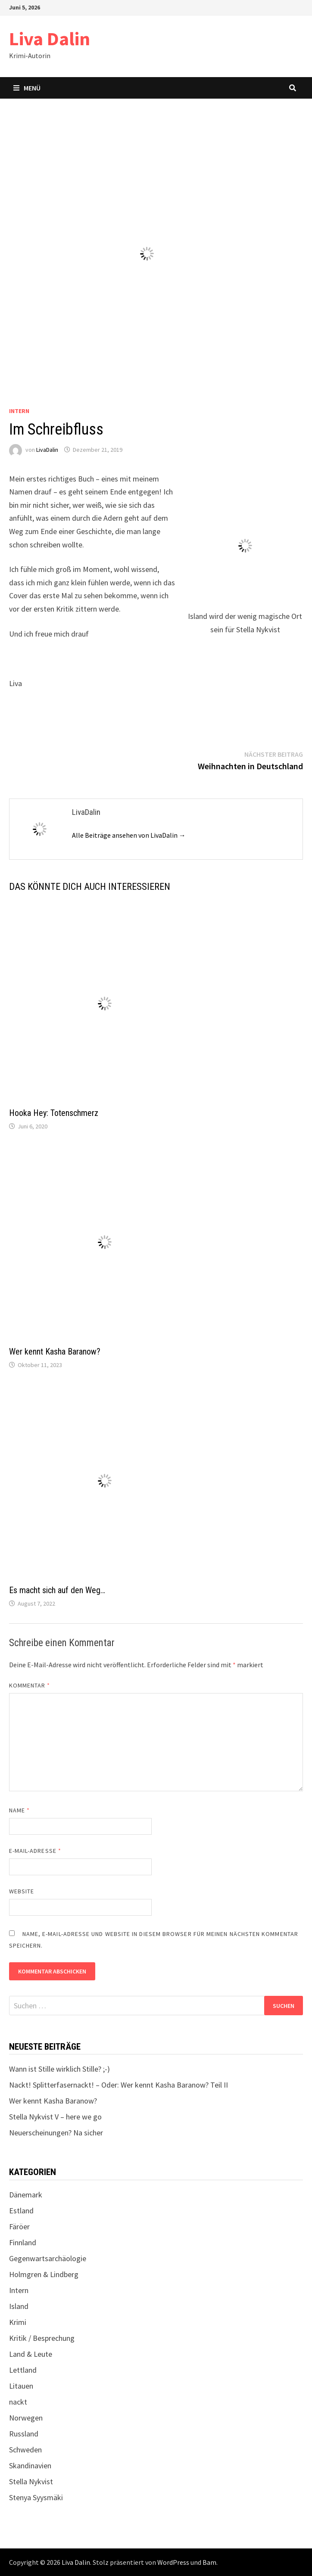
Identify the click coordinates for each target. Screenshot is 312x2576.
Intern (19, 411)
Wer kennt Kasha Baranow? (54, 1351)
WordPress (173, 2562)
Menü (27, 88)
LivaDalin (47, 450)
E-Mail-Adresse (35, 1851)
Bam (209, 2562)
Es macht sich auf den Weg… (57, 1590)
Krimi (17, 2322)
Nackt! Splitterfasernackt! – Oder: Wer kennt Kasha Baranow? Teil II (118, 2085)
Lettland (23, 2370)
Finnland (22, 2242)
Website (21, 1891)
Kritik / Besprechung (42, 2338)
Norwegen (26, 2418)
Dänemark (25, 2195)
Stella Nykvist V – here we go (55, 2117)
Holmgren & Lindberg (43, 2274)
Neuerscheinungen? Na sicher (56, 2133)
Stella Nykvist (31, 2481)
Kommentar (29, 1685)
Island (18, 2306)
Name (19, 1810)
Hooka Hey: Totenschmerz (53, 1113)
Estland (21, 2211)
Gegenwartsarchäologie (47, 2258)
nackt (18, 2402)
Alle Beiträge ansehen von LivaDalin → (129, 835)
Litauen (21, 2386)
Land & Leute (30, 2354)
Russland (23, 2434)
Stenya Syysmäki (36, 2497)
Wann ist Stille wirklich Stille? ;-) (59, 2069)
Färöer (19, 2226)
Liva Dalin (49, 38)
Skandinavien (30, 2465)
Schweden (25, 2450)
